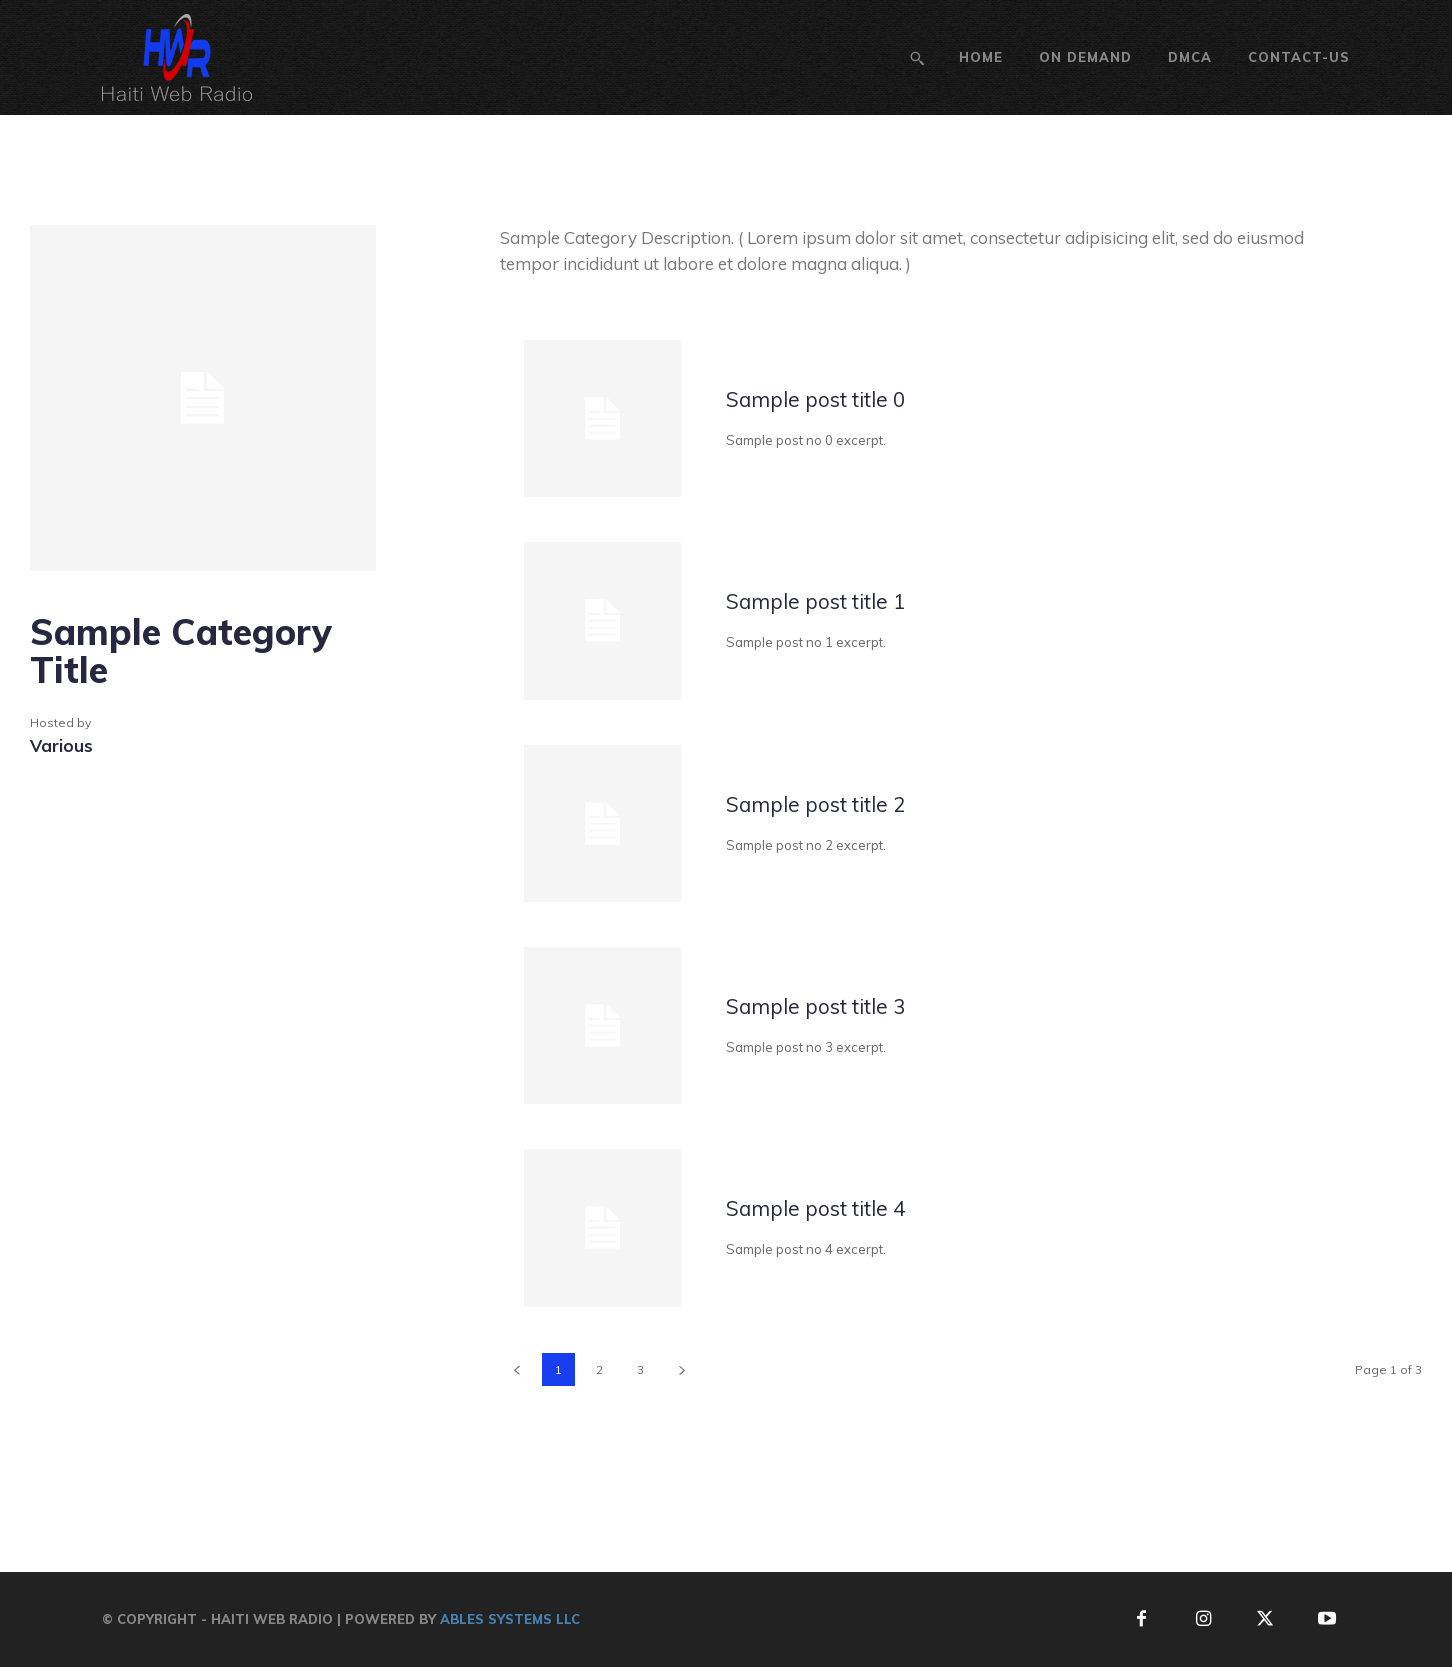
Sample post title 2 (838, 803)
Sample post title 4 (838, 1207)
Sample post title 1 (838, 600)
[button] (917, 58)
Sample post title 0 (838, 398)
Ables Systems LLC (510, 1619)
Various (61, 745)
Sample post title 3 (838, 1005)
